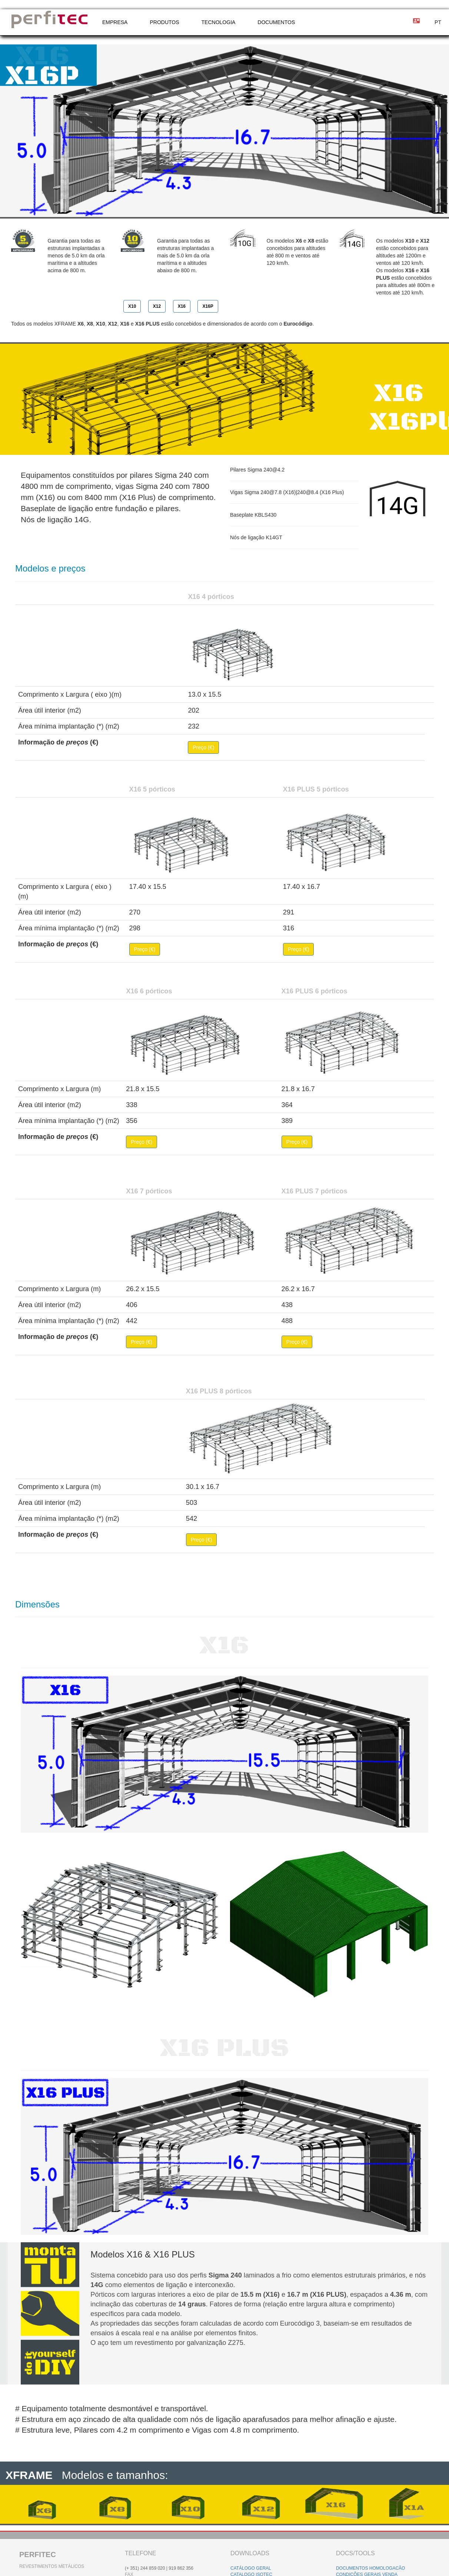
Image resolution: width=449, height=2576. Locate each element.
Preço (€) (203, 747)
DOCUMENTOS (276, 22)
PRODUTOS (164, 22)
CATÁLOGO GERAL (250, 2568)
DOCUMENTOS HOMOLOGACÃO (370, 2568)
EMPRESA (114, 22)
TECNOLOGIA (219, 22)
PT (438, 22)
